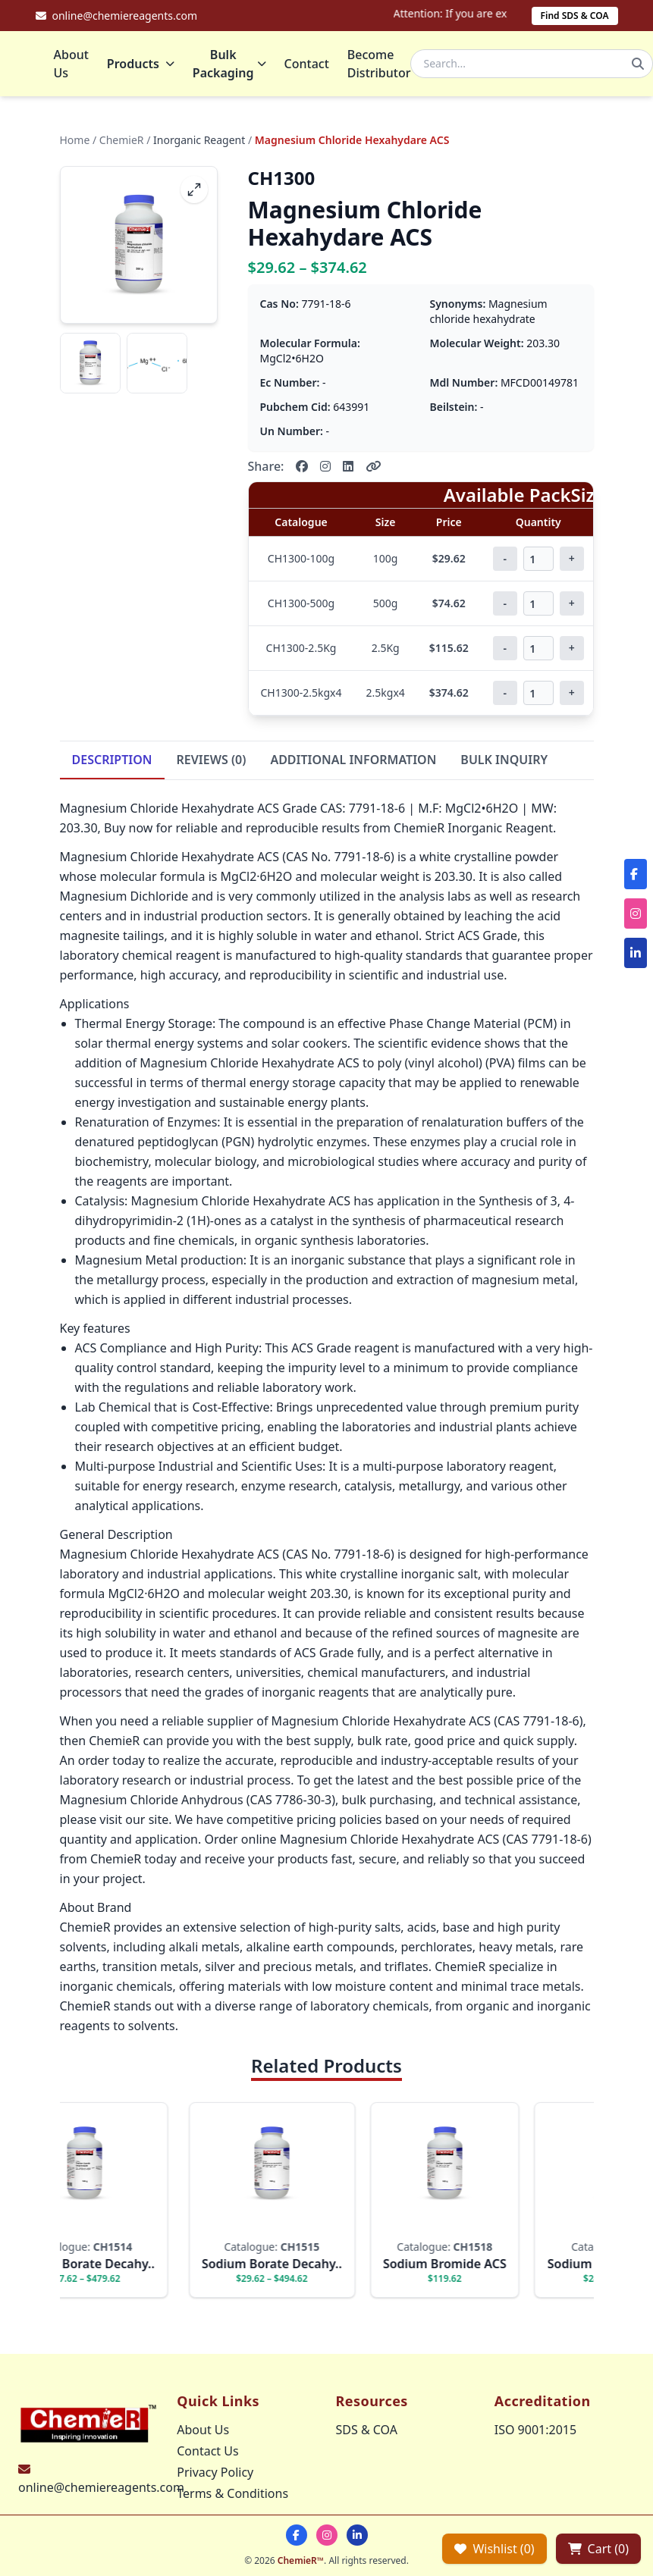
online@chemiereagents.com (101, 2487)
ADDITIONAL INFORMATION (353, 761)
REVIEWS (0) (211, 761)
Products (140, 64)
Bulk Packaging (229, 64)
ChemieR (121, 141)
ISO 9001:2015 (535, 2429)
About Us (71, 64)
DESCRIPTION (112, 761)
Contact (306, 64)
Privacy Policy (215, 2472)
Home (75, 141)
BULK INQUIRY (504, 761)
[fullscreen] (194, 191)
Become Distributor (379, 64)
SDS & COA (366, 2429)
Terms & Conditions (232, 2493)
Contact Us (207, 2451)
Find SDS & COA (575, 15)
